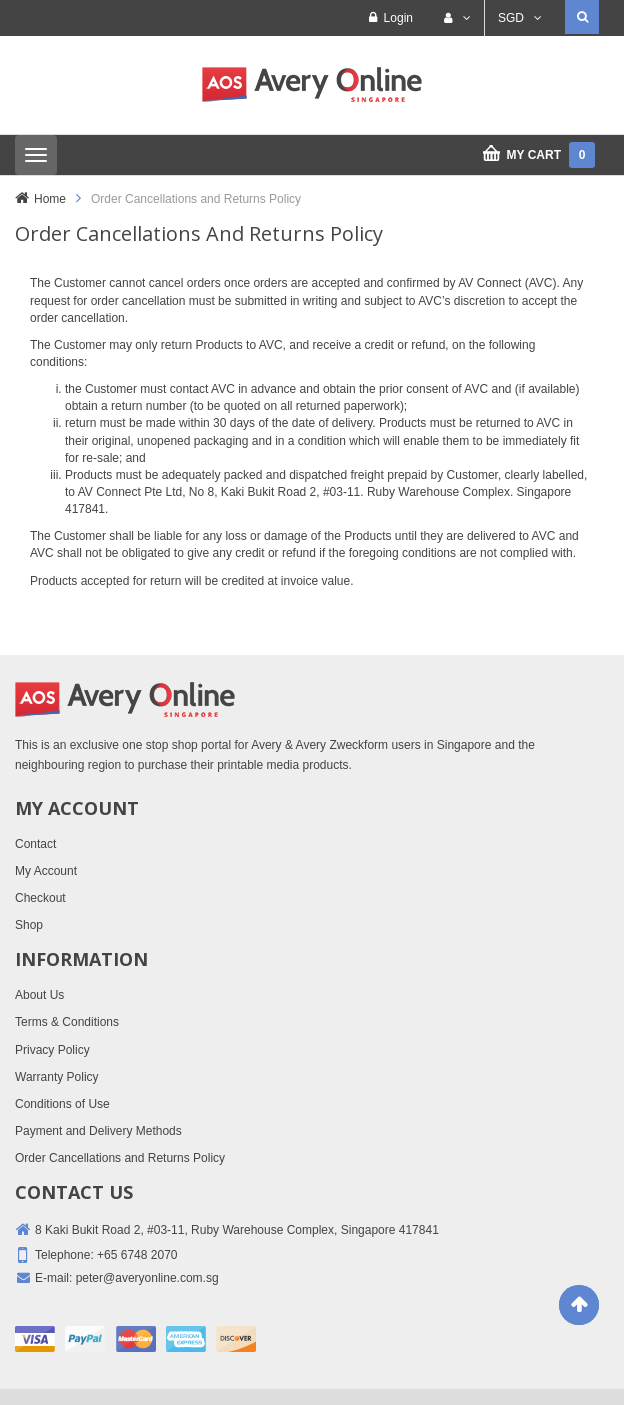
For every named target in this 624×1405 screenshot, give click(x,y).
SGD (511, 18)
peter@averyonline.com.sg (147, 1278)
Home (50, 199)
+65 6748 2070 (137, 1255)
